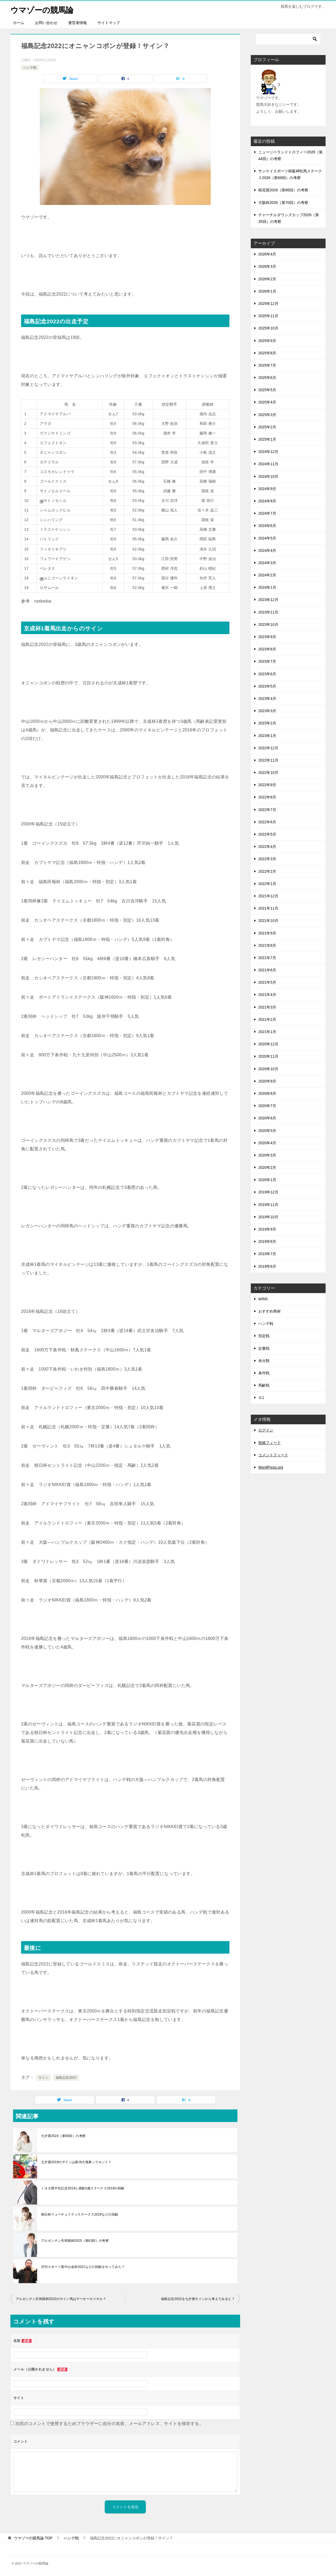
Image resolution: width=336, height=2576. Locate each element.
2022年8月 (267, 797)
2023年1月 (267, 735)
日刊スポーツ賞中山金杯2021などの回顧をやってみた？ (83, 2267)
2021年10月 (268, 920)
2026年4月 (267, 254)
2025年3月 (267, 415)
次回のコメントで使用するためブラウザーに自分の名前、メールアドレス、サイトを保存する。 (109, 2423)
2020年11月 (268, 1056)
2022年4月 (267, 846)
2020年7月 (267, 1106)
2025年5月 (267, 390)
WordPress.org (270, 1467)
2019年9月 (267, 1229)
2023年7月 (267, 661)
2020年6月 (267, 1118)
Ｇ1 (261, 1397)
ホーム (18, 23)
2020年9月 (267, 1081)
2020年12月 (268, 1044)
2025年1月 (267, 439)
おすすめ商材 (269, 1311)
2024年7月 (267, 513)
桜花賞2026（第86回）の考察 (283, 190)
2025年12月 (268, 303)
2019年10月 (268, 1217)
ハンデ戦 (30, 67)
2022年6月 (267, 822)
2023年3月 (267, 711)
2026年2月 (267, 279)
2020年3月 (267, 1155)
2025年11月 (268, 316)
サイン (43, 2078)
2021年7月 (267, 958)
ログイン (265, 1430)
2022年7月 (267, 810)
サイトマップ (108, 23)
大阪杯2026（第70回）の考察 (283, 202)
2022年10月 (268, 772)
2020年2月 (267, 1167)
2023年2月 (267, 723)
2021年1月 (267, 1032)
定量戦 (263, 1348)
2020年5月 (267, 1130)
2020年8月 (267, 1093)
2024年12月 (268, 451)
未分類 (263, 1361)
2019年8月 (267, 1241)
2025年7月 (267, 365)
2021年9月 (267, 933)
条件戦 (263, 1373)
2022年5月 (267, 834)
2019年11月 (268, 1204)
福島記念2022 (66, 2078)
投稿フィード (269, 1443)
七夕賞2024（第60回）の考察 (63, 2136)
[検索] (288, 39)
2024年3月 (267, 563)
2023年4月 (267, 698)
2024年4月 (267, 550)
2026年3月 (267, 266)
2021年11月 (268, 908)
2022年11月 (268, 760)
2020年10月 (268, 1068)
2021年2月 (267, 1019)
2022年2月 (267, 871)
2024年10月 (268, 476)
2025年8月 (267, 353)
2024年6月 (267, 525)
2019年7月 (267, 1254)
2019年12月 (268, 1192)
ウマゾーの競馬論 (43, 9)
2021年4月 (267, 994)
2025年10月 (268, 328)
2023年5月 (267, 686)
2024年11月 (268, 464)
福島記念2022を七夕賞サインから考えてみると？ (198, 2299)
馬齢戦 (263, 1385)
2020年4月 (267, 1143)
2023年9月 (267, 637)
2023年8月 (267, 649)
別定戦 (263, 1336)
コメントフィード (273, 1455)
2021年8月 (267, 945)
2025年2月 (267, 427)
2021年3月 (267, 1007)
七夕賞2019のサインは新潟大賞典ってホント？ (76, 2162)
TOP (33, 2538)
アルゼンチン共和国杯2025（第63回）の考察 (75, 2241)
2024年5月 (267, 538)
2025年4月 (267, 402)
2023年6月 (267, 674)
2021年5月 (267, 982)
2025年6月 (267, 377)
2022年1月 (267, 884)
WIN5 (263, 1299)
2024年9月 (267, 489)
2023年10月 (268, 624)
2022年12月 (268, 748)
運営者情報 (77, 23)
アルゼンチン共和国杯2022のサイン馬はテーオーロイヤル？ (61, 2299)
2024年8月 (267, 501)
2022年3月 (267, 859)
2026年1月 (267, 291)
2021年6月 (267, 970)
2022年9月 (267, 785)
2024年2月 (267, 575)
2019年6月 (267, 1266)
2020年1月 (267, 1180)
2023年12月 (268, 600)
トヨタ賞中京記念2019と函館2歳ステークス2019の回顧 (82, 2188)
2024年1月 (267, 587)
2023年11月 (268, 612)
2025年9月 (267, 340)
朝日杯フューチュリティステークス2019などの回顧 (79, 2214)
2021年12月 (268, 896)
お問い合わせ (46, 23)
